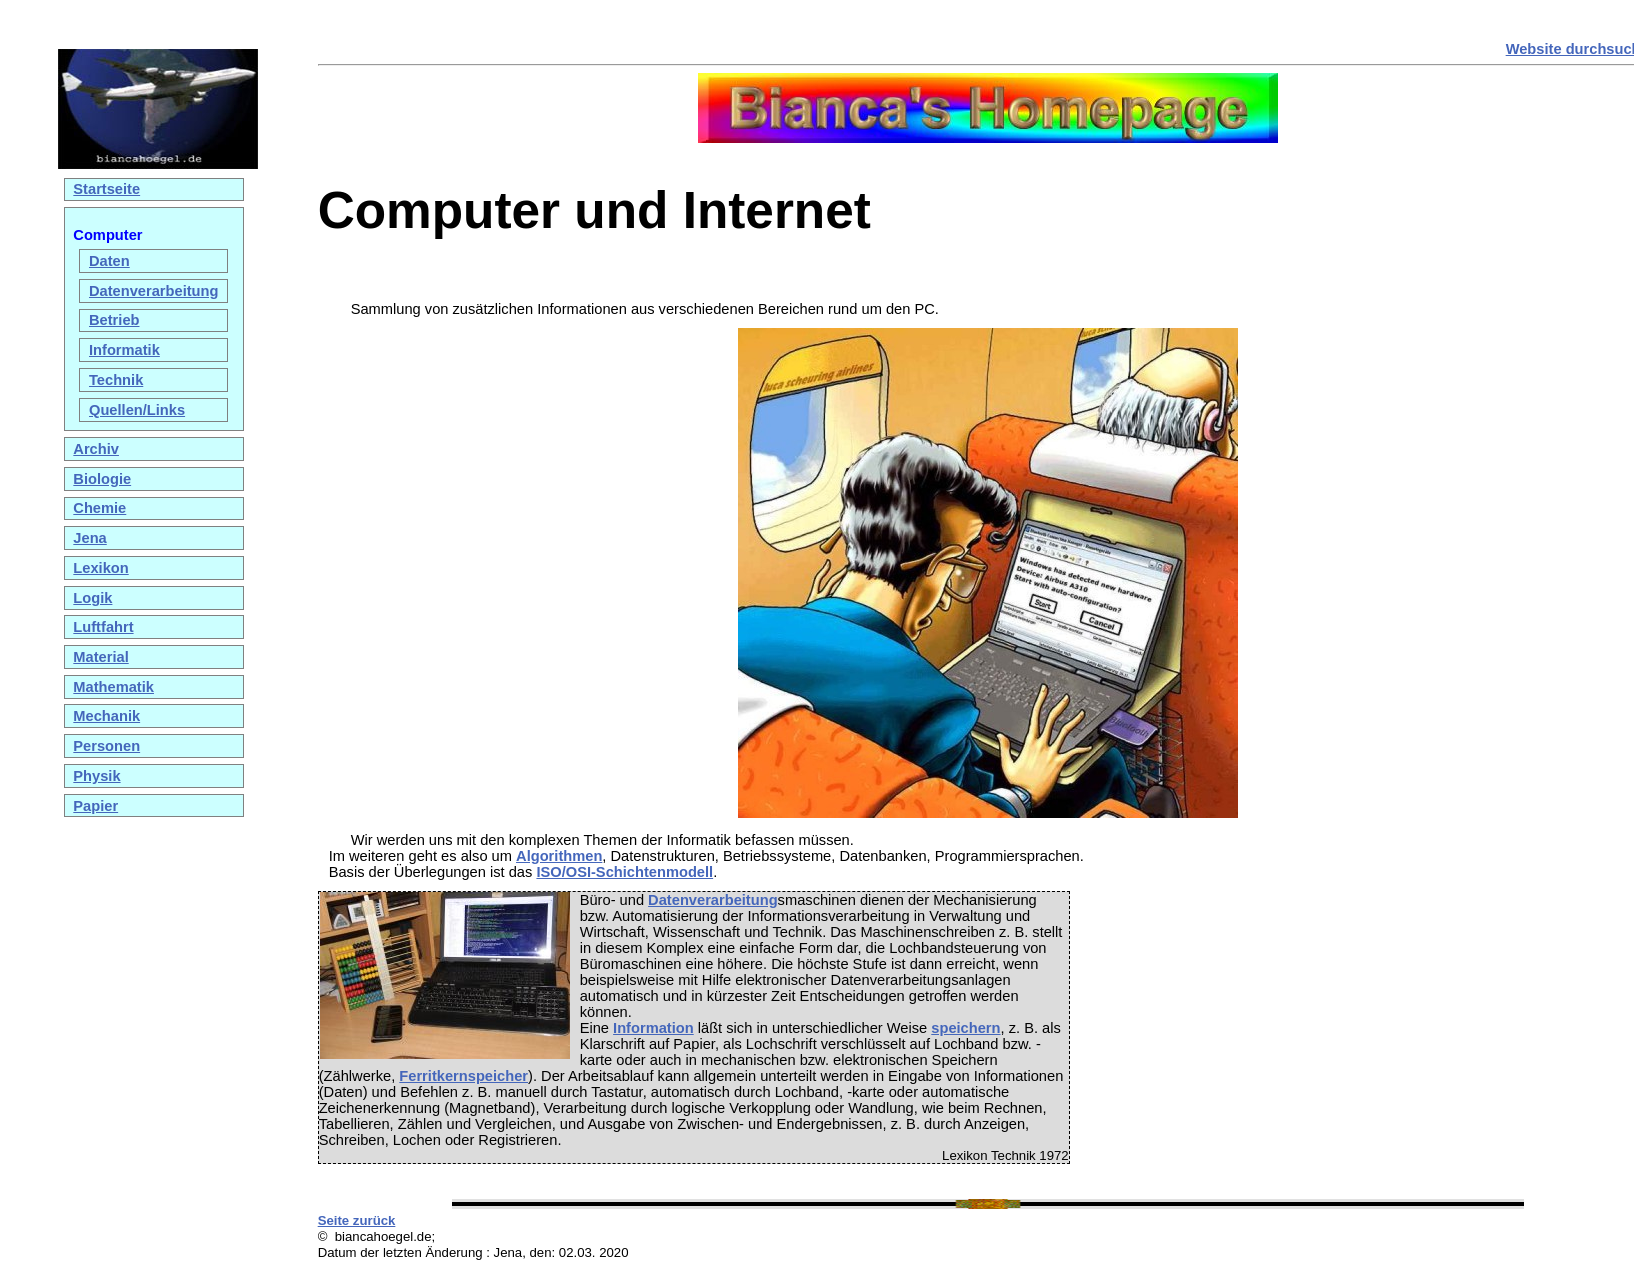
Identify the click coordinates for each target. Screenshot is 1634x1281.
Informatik (124, 350)
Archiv (96, 449)
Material (100, 657)
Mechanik (106, 716)
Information (653, 1028)
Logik (92, 598)
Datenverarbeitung (154, 291)
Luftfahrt (103, 627)
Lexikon (100, 568)
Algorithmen (559, 856)
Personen (106, 746)
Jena (89, 538)
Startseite (106, 189)
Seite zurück (357, 1220)
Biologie (102, 479)
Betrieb (114, 320)
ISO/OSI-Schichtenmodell (624, 872)
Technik (116, 380)
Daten (109, 261)
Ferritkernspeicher (463, 1076)
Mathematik (113, 687)
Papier (95, 806)
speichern (965, 1028)
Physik (96, 776)
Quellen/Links (137, 410)
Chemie (99, 508)
